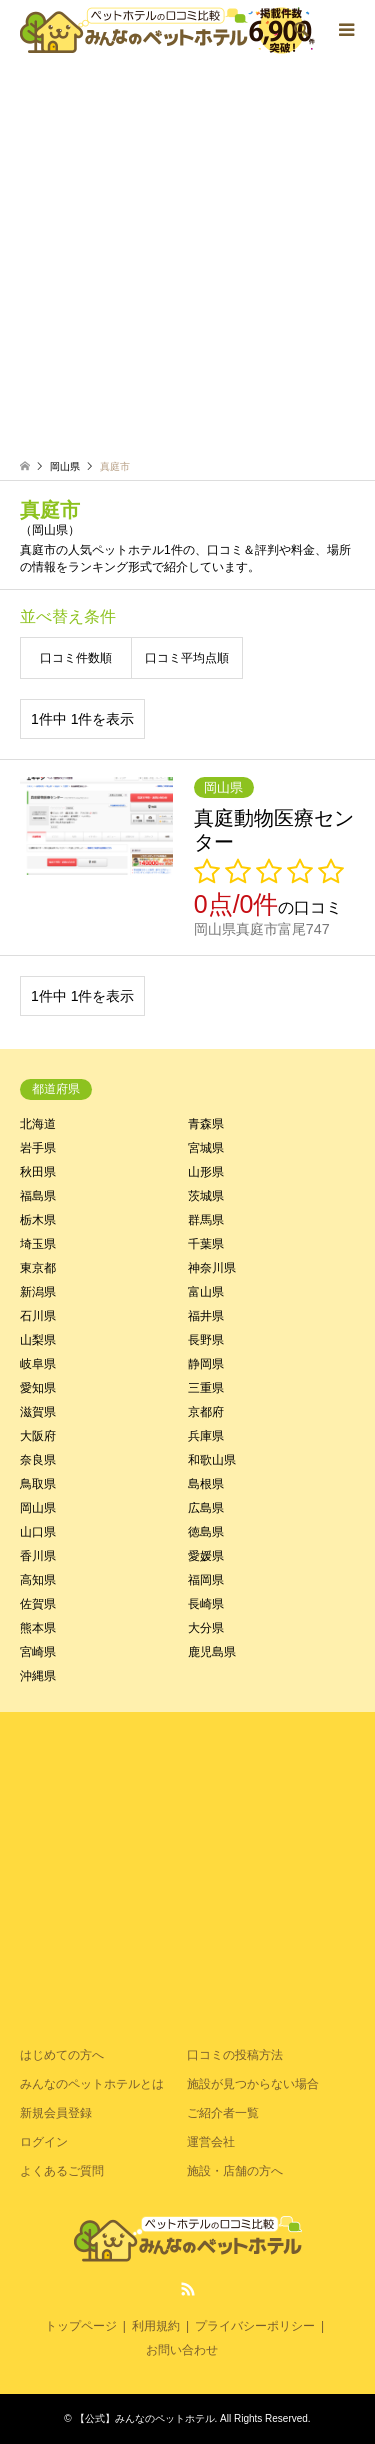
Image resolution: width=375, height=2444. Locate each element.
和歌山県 (212, 1460)
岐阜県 (38, 1364)
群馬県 (206, 1220)
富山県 (206, 1292)
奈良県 (38, 1460)
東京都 (38, 1268)
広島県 (206, 1508)
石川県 (38, 1316)
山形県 (206, 1172)
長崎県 (206, 1604)
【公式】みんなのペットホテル (145, 2418)
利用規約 (156, 2326)
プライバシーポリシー (255, 2326)
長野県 (206, 1340)
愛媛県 (206, 1556)
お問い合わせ (182, 2350)
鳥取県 (38, 1484)
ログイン (44, 2142)
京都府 (206, 1412)
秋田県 (38, 1172)
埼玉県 (38, 1244)
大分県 (206, 1628)
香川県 (38, 1556)
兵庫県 (206, 1436)
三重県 (206, 1388)
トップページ (81, 2326)
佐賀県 (38, 1604)
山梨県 (38, 1340)
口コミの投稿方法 (235, 2055)
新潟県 (38, 1292)
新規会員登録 (56, 2113)
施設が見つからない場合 (253, 2084)
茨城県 (206, 1196)
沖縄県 (38, 1676)
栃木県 (38, 1220)
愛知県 (38, 1388)
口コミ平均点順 (187, 658)
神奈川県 (212, 1268)
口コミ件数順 (76, 658)
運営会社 (211, 2142)
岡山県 (38, 1508)
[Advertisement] (187, 262)
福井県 (206, 1316)
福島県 (38, 1196)
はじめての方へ (62, 2055)
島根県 (206, 1484)
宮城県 (206, 1148)
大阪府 (38, 1436)
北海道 (38, 1124)
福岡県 (206, 1580)
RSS (188, 2289)
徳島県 (206, 1532)
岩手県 (38, 1148)
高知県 (38, 1580)
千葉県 (206, 1244)
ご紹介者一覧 (223, 2113)
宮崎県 (38, 1652)
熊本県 (38, 1628)
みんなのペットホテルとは (92, 2084)
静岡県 (206, 1364)
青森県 (206, 1124)
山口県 (38, 1532)
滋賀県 (38, 1412)
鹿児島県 (212, 1652)
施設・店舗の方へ (235, 2171)
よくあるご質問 (62, 2171)
